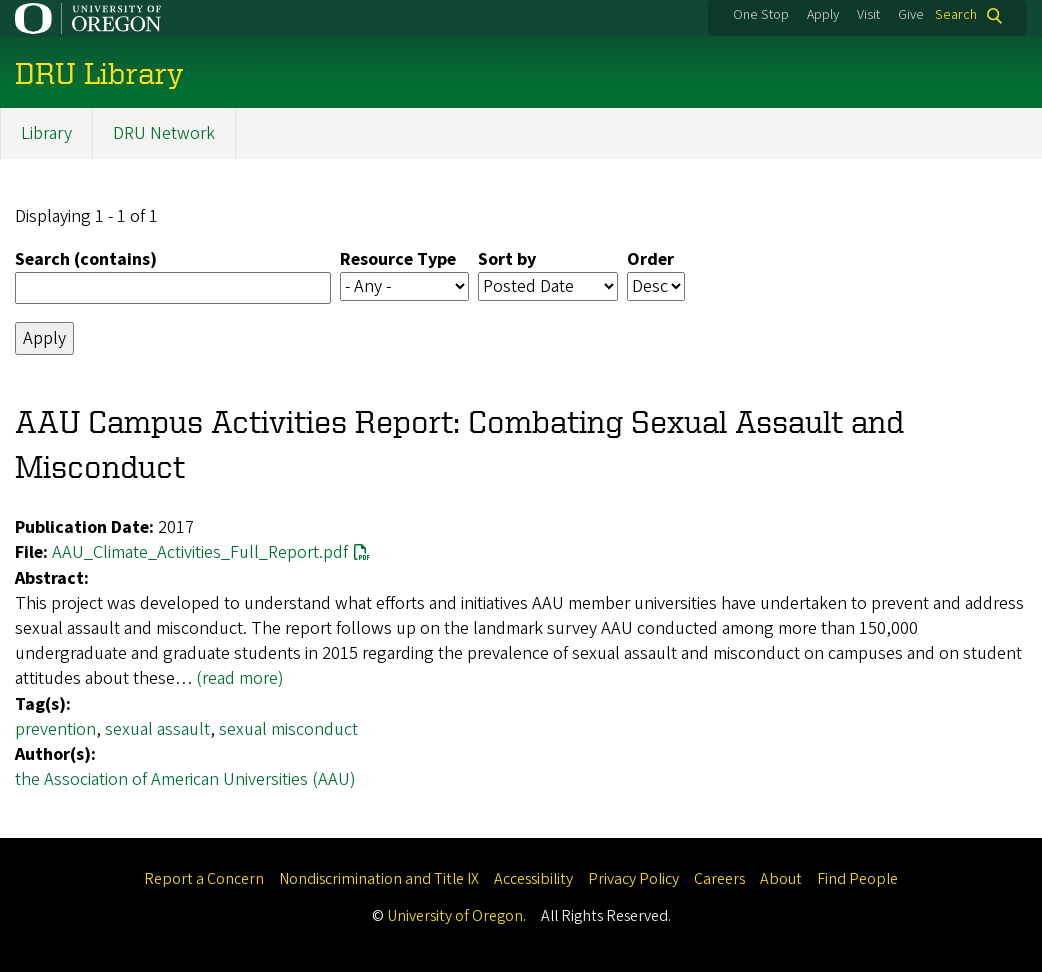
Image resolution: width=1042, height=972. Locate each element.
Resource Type (398, 259)
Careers (719, 879)
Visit (868, 15)
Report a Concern (204, 879)
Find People (857, 879)
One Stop (761, 15)
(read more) (240, 679)
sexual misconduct (288, 729)
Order (650, 259)
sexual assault (157, 729)
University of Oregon (455, 916)
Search (956, 15)
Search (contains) (86, 259)
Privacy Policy (633, 879)
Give (911, 15)
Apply (823, 15)
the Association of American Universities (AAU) (185, 779)
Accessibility (533, 879)
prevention (55, 729)
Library (46, 133)
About (781, 879)
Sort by (507, 259)
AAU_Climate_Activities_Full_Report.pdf (200, 553)
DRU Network (164, 133)
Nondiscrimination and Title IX (379, 879)
